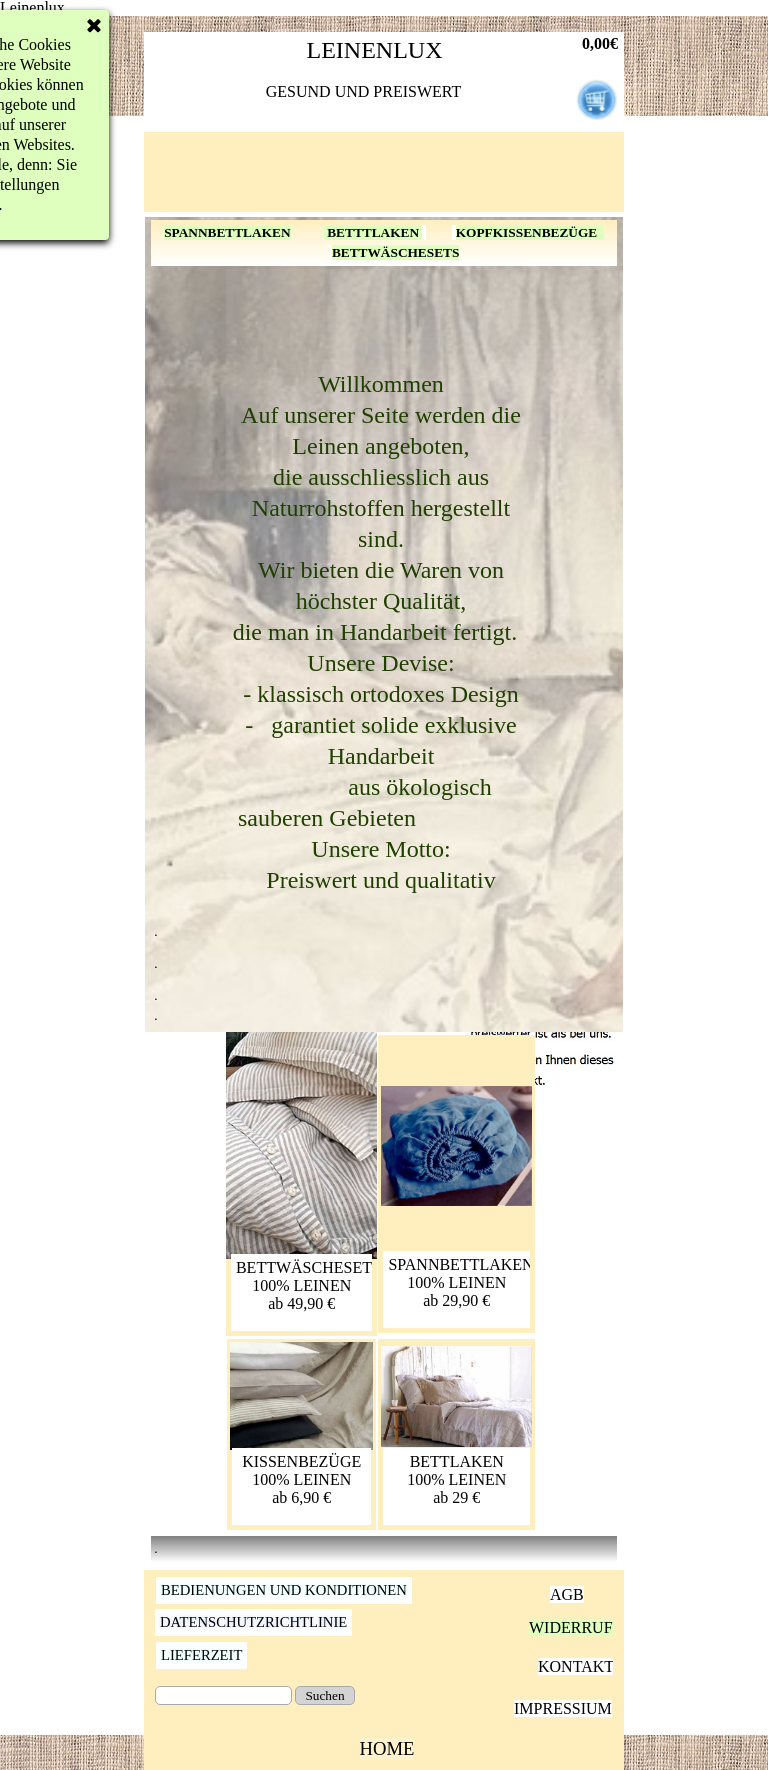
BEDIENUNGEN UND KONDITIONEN (284, 1590)
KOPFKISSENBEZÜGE (530, 232)
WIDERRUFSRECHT (601, 1627)
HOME (387, 1748)
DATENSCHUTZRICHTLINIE (253, 1622)
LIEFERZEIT (201, 1655)
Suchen (324, 1695)
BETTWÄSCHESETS (395, 252)
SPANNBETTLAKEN (227, 232)
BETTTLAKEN (373, 232)
